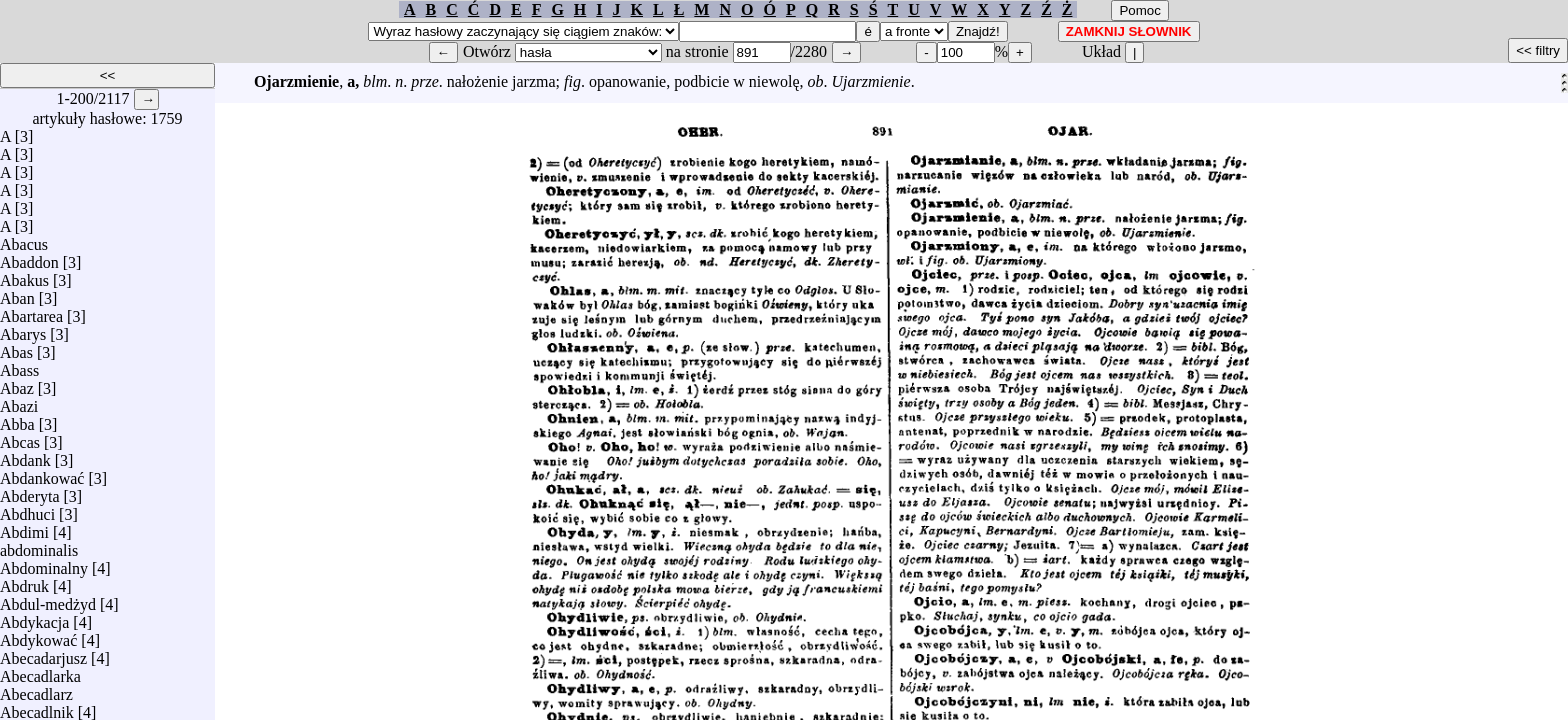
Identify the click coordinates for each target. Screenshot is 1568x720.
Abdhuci (27, 509)
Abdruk (24, 581)
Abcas (20, 437)
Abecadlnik (37, 707)
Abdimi (24, 527)
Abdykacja (34, 617)
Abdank (25, 455)
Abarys (23, 329)
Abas (16, 347)
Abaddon (29, 257)
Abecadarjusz (43, 653)
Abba (17, 419)
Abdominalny (44, 563)
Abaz (17, 383)
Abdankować (42, 473)
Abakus (24, 275)
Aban (17, 293)
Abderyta (30, 491)
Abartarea (31, 311)
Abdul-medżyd (48, 599)
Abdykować (38, 635)
